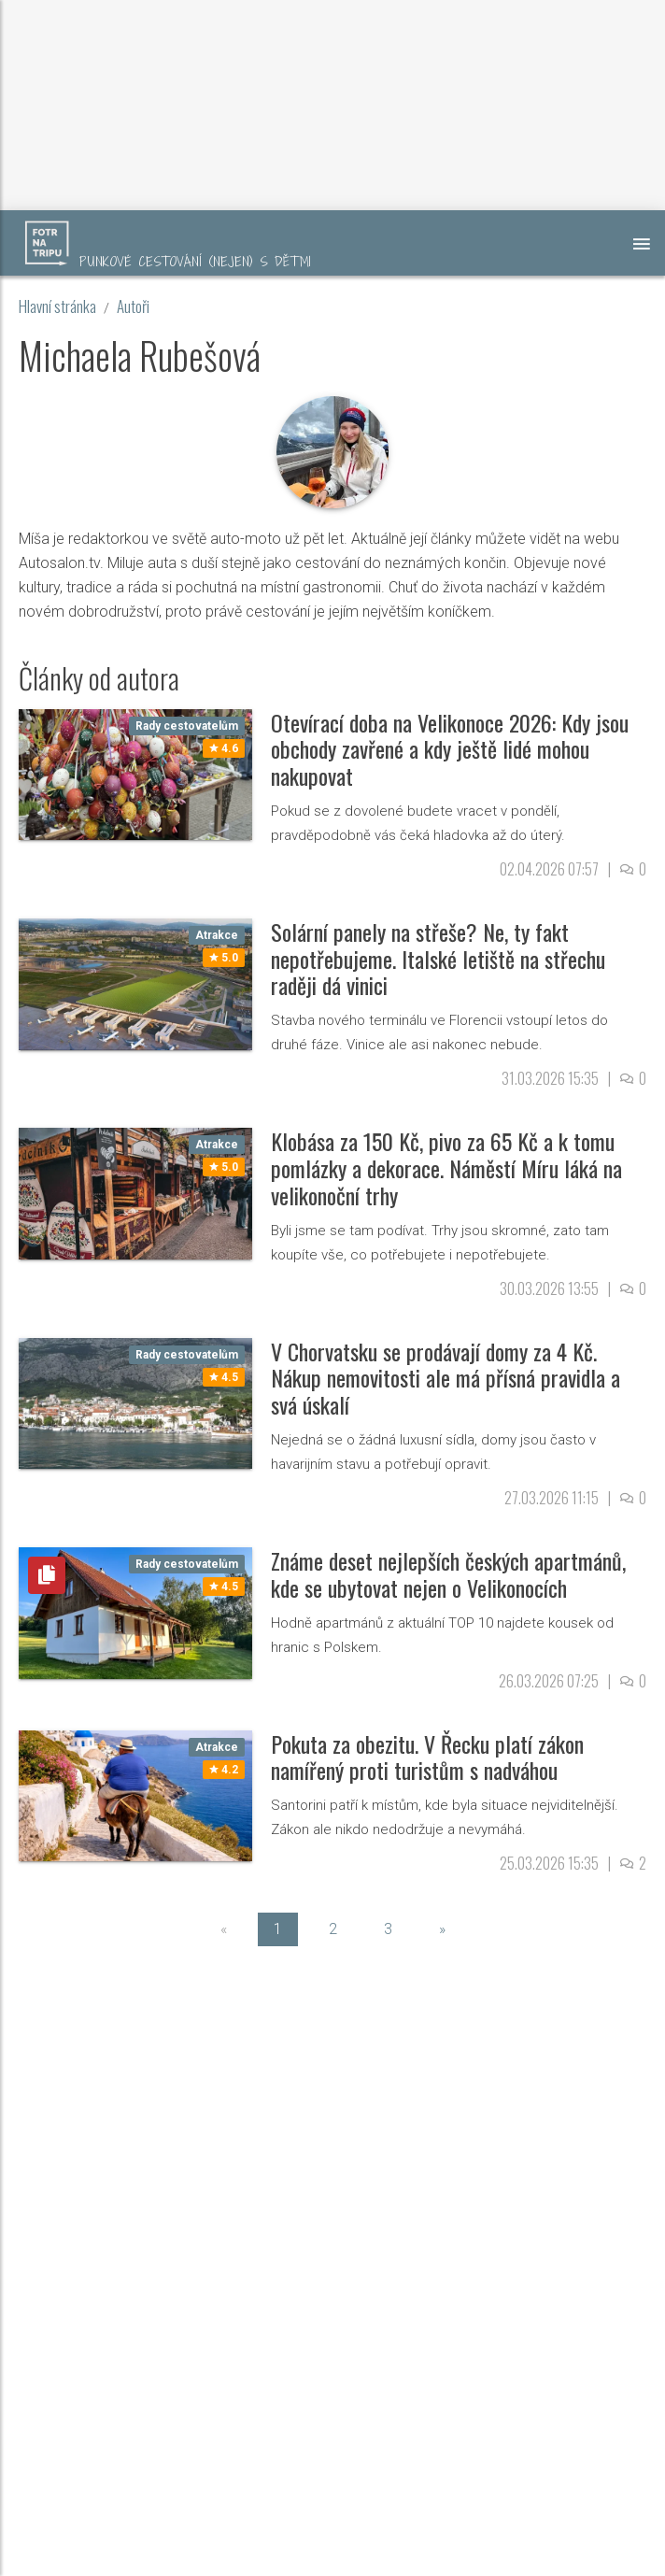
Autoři (133, 306)
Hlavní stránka (57, 306)
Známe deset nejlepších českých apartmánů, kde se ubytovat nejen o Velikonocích (448, 1574)
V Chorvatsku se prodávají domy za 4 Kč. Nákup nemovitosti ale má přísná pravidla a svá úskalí (445, 1378)
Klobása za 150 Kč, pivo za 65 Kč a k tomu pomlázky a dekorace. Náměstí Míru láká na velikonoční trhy (446, 1168)
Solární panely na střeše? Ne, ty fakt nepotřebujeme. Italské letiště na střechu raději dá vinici (438, 959)
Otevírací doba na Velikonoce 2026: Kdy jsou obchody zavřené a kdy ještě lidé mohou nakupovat (450, 749)
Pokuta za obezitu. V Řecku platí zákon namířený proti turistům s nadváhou (427, 1757)
